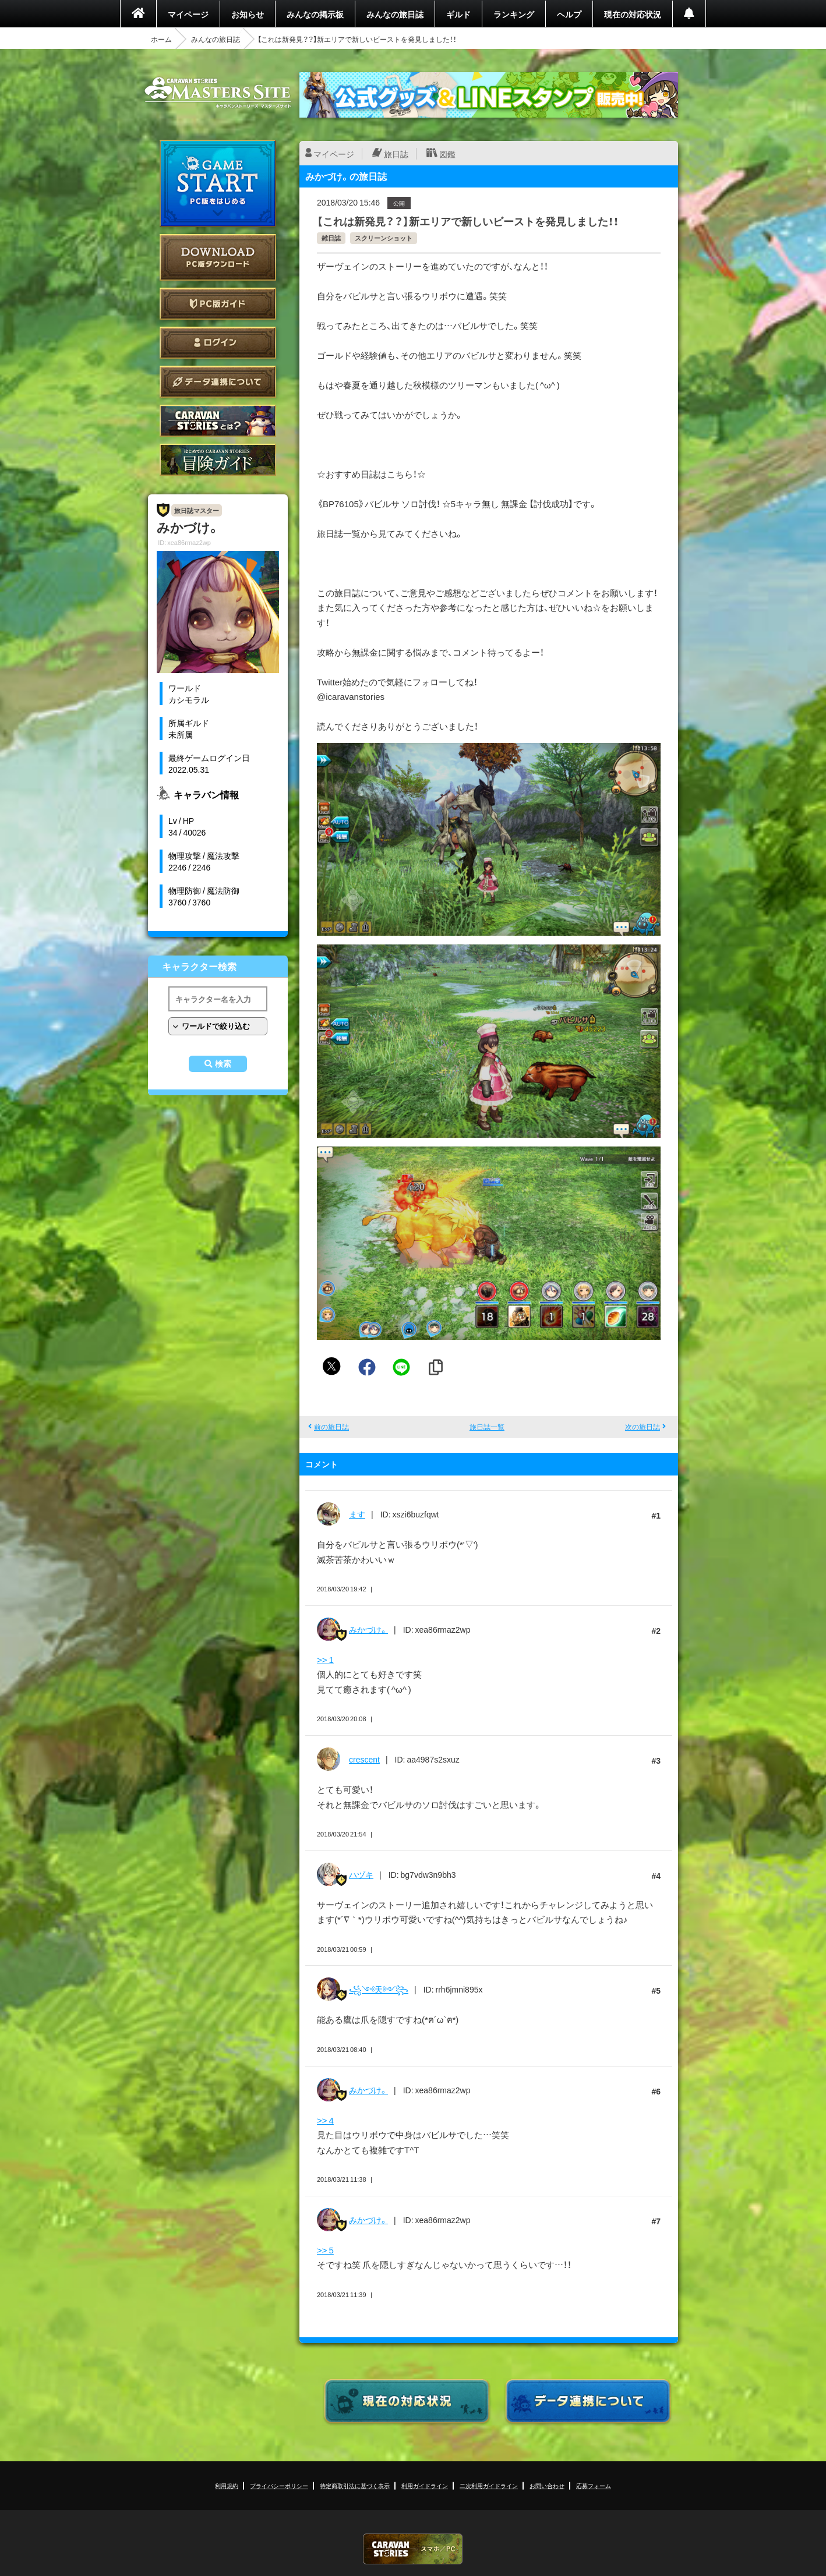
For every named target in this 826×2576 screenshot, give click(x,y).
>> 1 (325, 1659)
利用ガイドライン (424, 2485)
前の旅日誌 (331, 1426)
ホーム (161, 39)
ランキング (513, 14)
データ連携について (218, 382)
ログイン (218, 343)
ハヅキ (361, 1874)
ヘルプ (569, 14)
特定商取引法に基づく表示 (355, 2485)
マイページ (188, 14)
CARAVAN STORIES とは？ (218, 421)
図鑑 (447, 154)
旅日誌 (396, 154)
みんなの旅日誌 (394, 14)
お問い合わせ (547, 2485)
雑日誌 (331, 238)
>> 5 (325, 2250)
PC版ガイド (218, 304)
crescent (364, 1759)
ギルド (458, 14)
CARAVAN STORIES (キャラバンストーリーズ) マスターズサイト (218, 92)
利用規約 (226, 2485)
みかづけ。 (368, 1629)
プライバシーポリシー (279, 2485)
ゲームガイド (218, 460)
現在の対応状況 (632, 14)
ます (357, 1514)
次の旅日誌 (642, 1426)
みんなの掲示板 (315, 14)
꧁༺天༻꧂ (378, 1989)
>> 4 (325, 2120)
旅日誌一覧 (487, 1426)
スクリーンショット (383, 238)
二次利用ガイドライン (489, 2485)
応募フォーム (593, 2485)
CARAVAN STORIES (413, 2548)
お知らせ (247, 14)
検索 (223, 1064)
